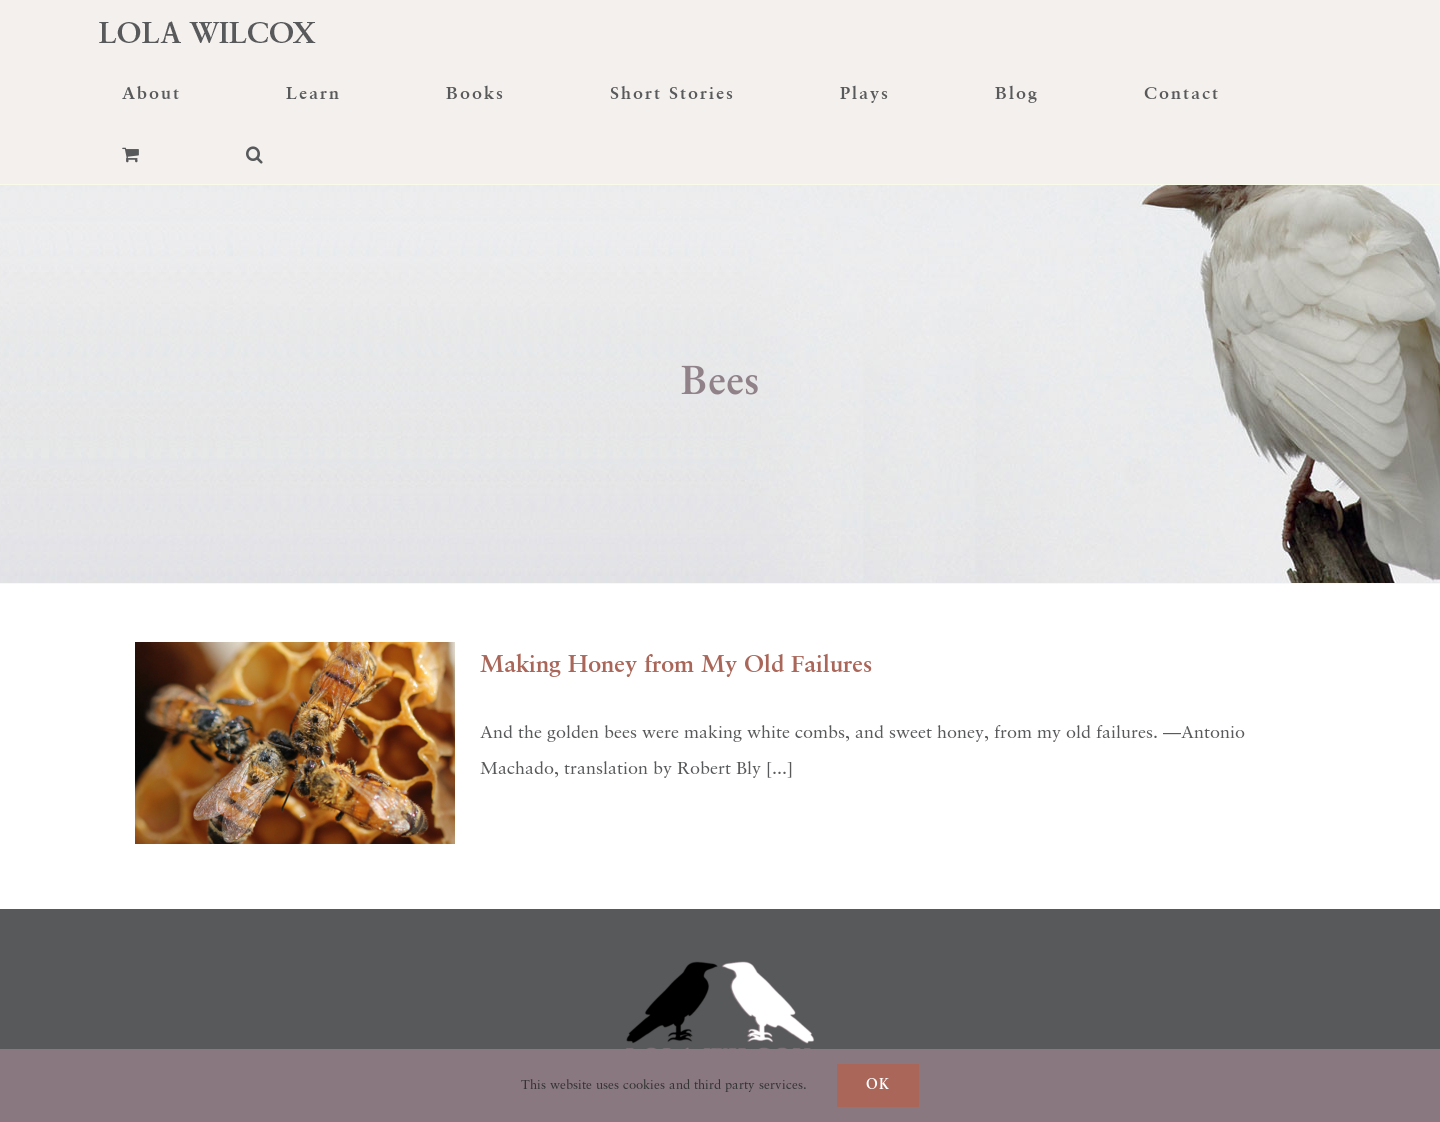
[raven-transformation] (720, 918)
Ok (878, 1085)
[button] (255, 154)
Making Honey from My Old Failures (676, 666)
